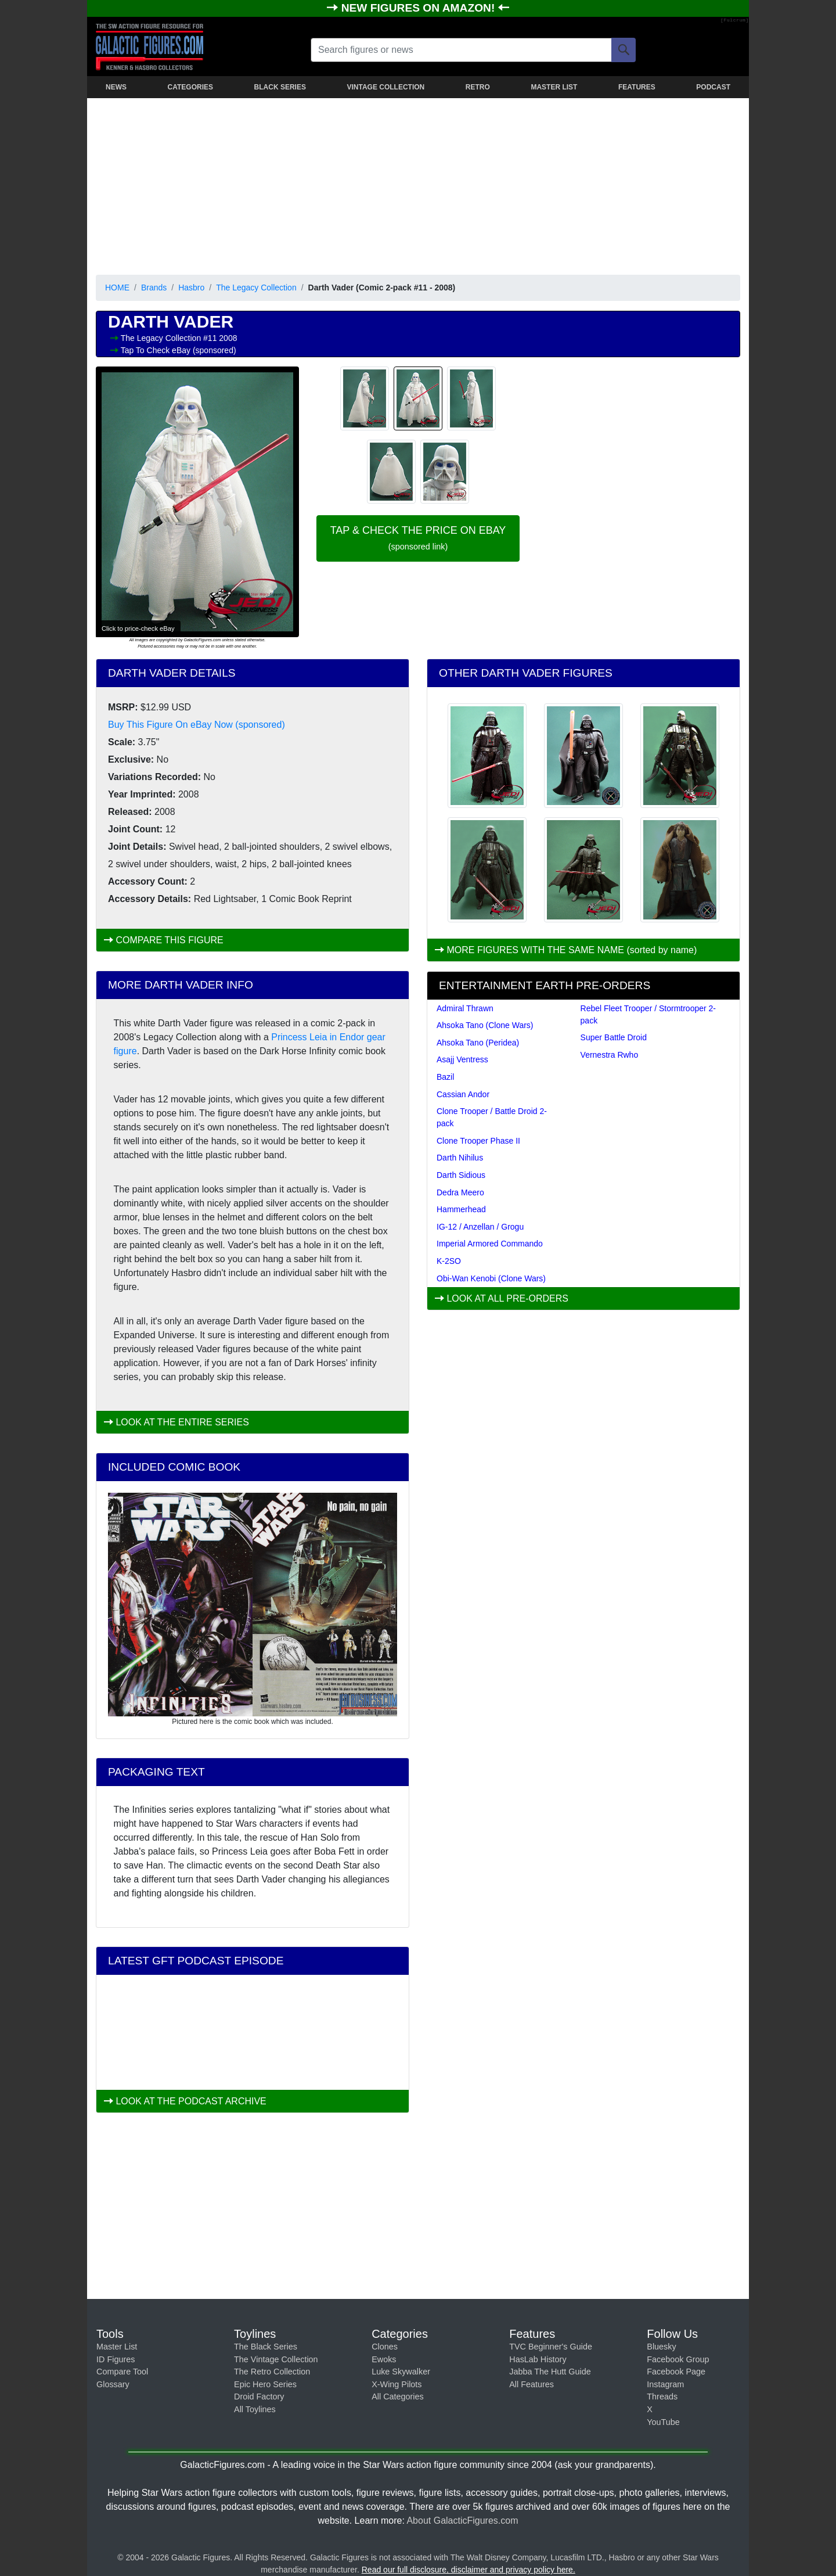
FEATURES (636, 87)
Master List (116, 2346)
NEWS (116, 87)
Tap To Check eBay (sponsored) (178, 350)
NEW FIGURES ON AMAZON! (419, 8)
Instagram (665, 2384)
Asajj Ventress (462, 1059)
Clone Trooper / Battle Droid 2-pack (492, 1117)
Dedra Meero (460, 1192)
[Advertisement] (418, 184)
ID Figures (115, 2359)
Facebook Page (676, 2371)
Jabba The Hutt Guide (550, 2371)
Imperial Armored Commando (490, 1243)
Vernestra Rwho (610, 1054)
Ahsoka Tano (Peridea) (478, 1042)
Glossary (112, 2384)
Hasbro (191, 287)
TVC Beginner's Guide (550, 2346)
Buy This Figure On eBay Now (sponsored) (196, 725)
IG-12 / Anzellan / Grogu (480, 1226)
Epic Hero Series (265, 2384)
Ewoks (384, 2359)
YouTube (663, 2422)
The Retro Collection (272, 2371)
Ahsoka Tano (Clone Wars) (485, 1025)
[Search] (623, 50)
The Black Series (265, 2346)
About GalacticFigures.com (462, 2520)
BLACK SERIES (280, 87)
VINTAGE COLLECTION (385, 87)
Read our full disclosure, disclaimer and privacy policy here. (468, 2569)
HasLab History (537, 2359)
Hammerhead (461, 1209)
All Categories (398, 2396)
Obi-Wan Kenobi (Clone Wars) (491, 1278)
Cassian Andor (463, 1094)
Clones (385, 2346)
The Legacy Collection (256, 287)
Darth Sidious (461, 1175)
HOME (117, 287)
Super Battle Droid (614, 1037)
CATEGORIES (190, 87)
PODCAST (713, 87)
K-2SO (449, 1261)
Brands (154, 287)
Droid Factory (259, 2396)
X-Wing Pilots (396, 2384)
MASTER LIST (554, 87)
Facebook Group (678, 2359)
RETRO (478, 87)
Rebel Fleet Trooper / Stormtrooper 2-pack (648, 1014)
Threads (662, 2396)
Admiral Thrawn (465, 1008)
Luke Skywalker (401, 2371)
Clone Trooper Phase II (478, 1140)
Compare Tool (122, 2371)
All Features (531, 2384)
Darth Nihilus (460, 1157)
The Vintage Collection (276, 2359)
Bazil (445, 1077)
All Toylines (255, 2409)
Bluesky (661, 2346)
